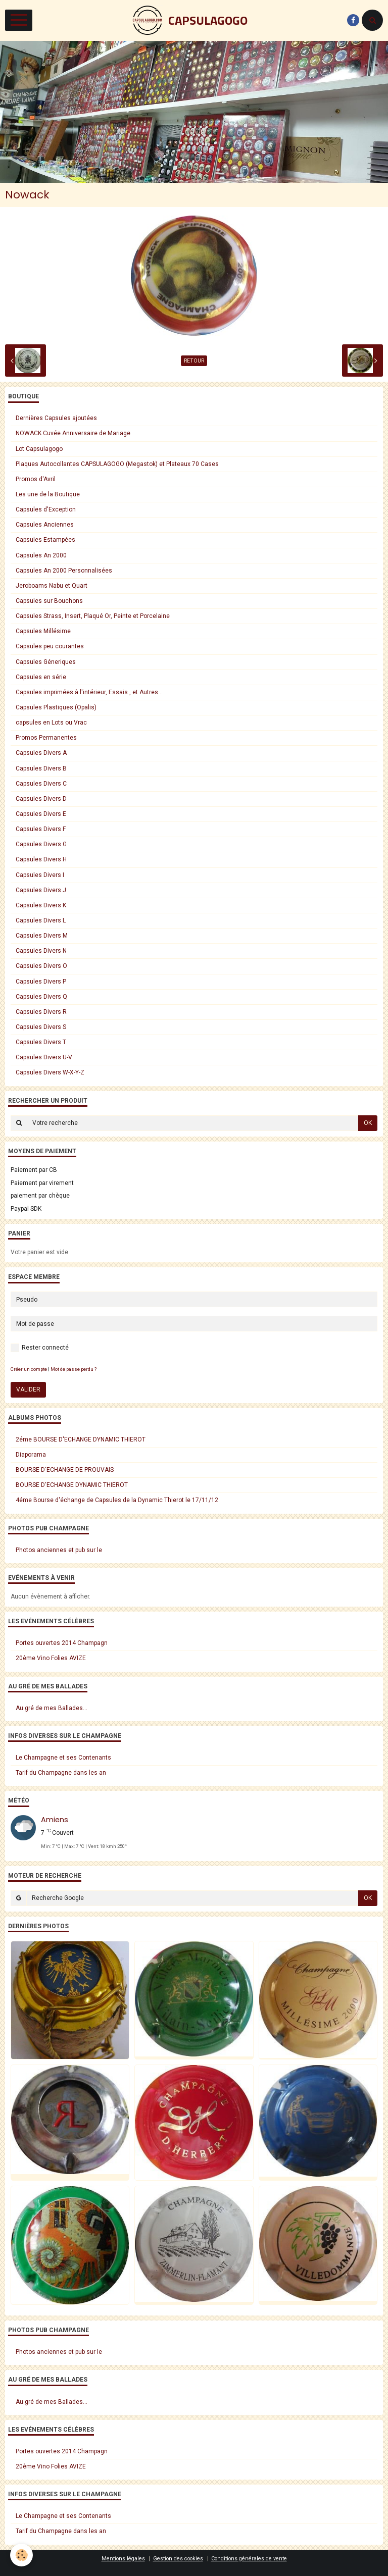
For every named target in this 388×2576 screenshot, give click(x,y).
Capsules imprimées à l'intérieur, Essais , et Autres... (89, 692)
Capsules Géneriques (46, 661)
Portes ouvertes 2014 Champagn (62, 1642)
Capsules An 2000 (41, 555)
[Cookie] (21, 2555)
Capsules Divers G (41, 844)
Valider (28, 1389)
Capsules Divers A (41, 752)
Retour (194, 361)
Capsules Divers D (41, 798)
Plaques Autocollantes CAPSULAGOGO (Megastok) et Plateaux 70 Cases (117, 464)
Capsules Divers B (41, 768)
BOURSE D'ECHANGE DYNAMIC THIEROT (72, 1484)
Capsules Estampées (45, 539)
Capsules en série (41, 677)
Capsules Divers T (41, 1042)
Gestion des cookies (178, 2558)
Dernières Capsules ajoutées (56, 418)
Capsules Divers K (41, 905)
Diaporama (31, 1454)
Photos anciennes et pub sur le (59, 1550)
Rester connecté (40, 1348)
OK (368, 1122)
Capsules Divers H (41, 859)
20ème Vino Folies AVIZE (51, 1658)
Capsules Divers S (41, 1027)
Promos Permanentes (46, 737)
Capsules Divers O (41, 965)
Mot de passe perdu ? (73, 1369)
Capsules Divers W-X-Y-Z (50, 1072)
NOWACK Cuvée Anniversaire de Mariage (73, 433)
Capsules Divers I (40, 875)
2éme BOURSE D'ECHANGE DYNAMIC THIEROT (81, 1439)
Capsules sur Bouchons (49, 600)
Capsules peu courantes (50, 646)
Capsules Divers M (42, 935)
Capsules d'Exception (46, 509)
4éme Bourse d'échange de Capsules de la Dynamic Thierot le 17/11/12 (117, 1500)
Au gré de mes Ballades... (51, 1708)
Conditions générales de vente (249, 2558)
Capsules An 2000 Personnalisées (64, 570)
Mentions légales (123, 2558)
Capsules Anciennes (45, 524)
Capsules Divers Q (41, 996)
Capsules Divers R (41, 1011)
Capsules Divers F (41, 829)
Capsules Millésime (43, 631)
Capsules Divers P (41, 981)
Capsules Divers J (41, 890)
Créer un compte (29, 1369)
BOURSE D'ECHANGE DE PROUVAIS (65, 1469)
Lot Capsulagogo (39, 448)
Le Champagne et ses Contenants (63, 1757)
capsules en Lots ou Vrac (51, 722)
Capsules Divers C (41, 783)
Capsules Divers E (41, 813)
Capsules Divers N (41, 950)
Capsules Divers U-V (44, 1057)
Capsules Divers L (41, 920)
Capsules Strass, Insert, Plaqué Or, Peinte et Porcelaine (93, 616)
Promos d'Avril (36, 479)
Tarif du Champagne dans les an (61, 1772)
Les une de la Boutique (48, 494)
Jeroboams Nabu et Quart (51, 585)
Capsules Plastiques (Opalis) (56, 707)
